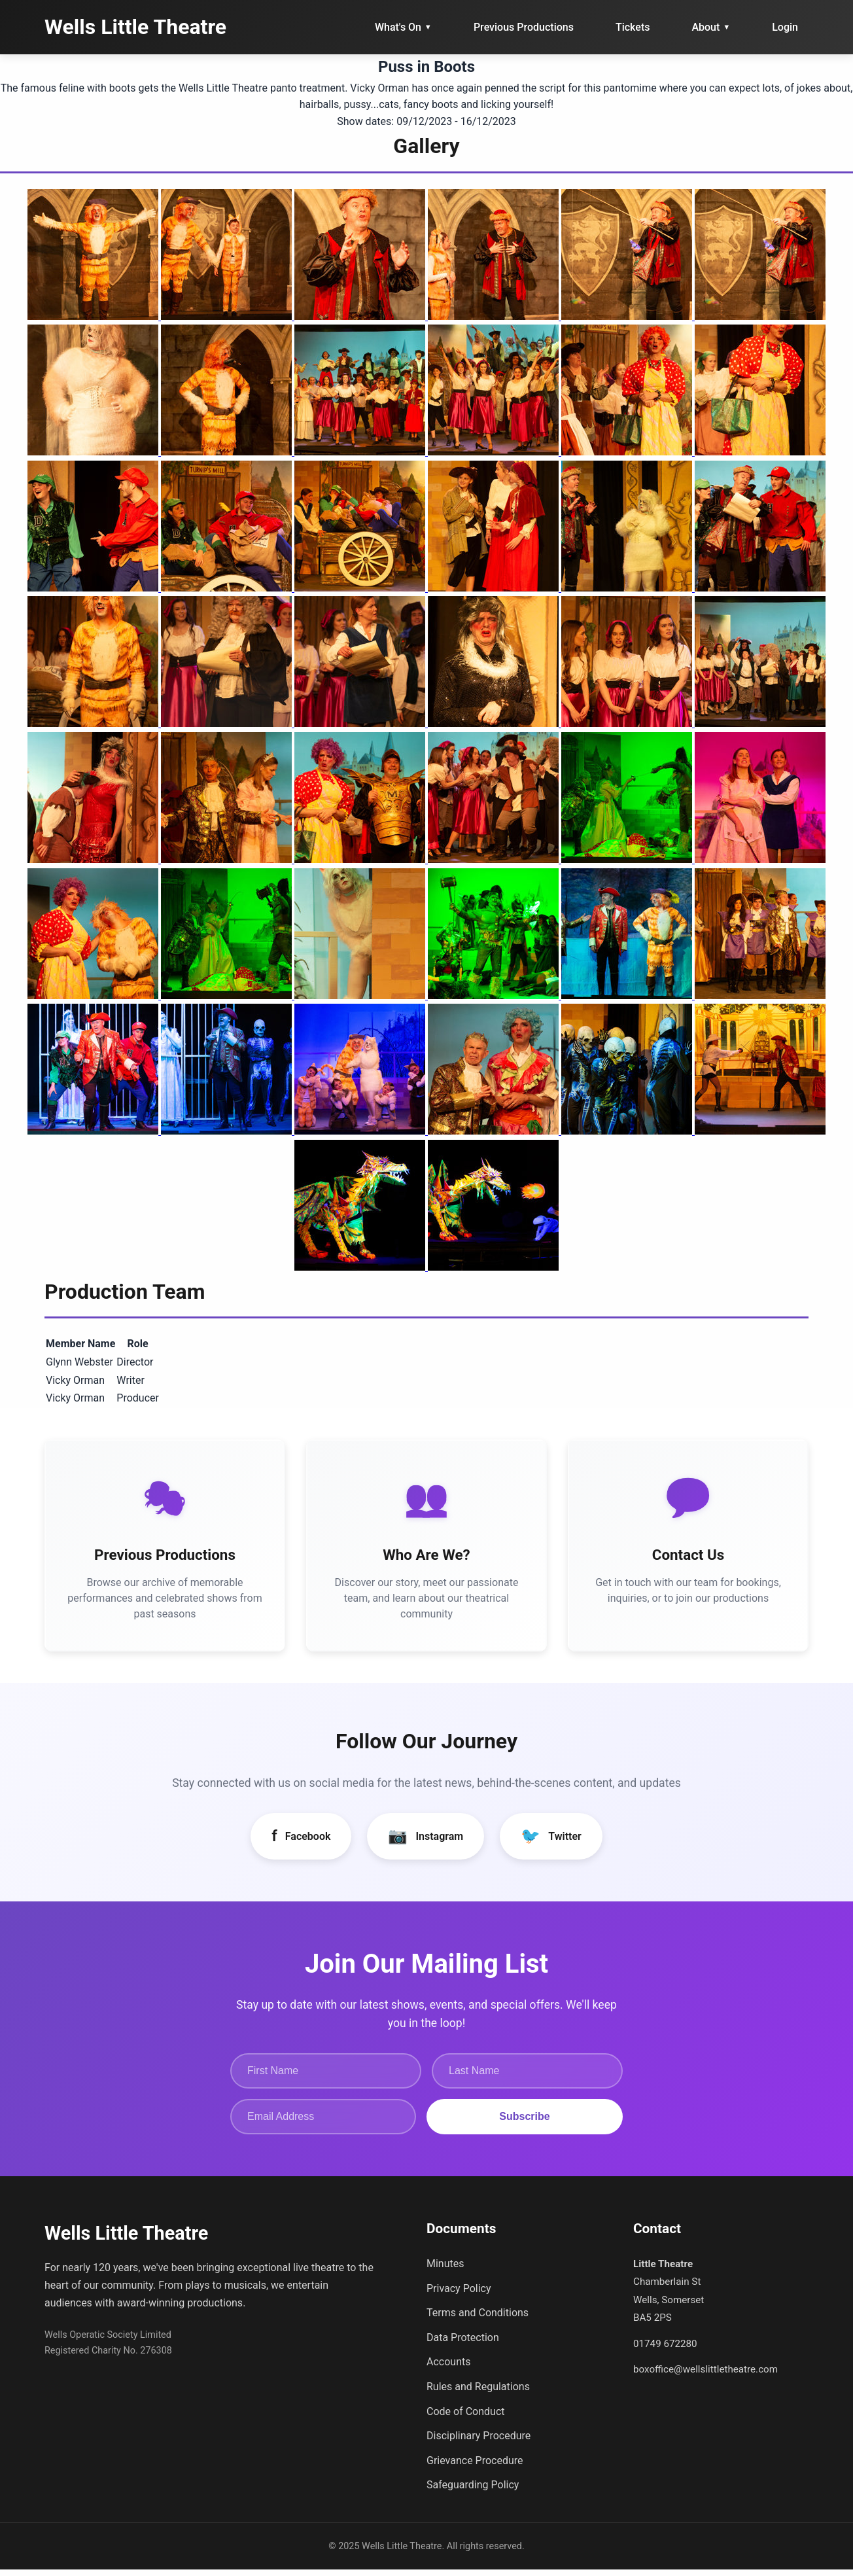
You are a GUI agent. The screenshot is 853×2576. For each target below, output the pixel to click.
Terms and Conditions (478, 2319)
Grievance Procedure (475, 2466)
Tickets (633, 27)
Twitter (551, 1842)
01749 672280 (665, 2349)
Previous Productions (524, 27)
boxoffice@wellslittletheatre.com (705, 2375)
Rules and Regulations (478, 2393)
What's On (403, 27)
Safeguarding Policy (473, 2491)
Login (785, 27)
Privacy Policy (459, 2294)
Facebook (300, 1842)
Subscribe (524, 2122)
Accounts (448, 2368)
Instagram (425, 1842)
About (710, 27)
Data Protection (463, 2343)
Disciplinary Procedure (479, 2442)
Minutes (445, 2270)
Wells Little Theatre (135, 26)
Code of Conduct (466, 2417)
